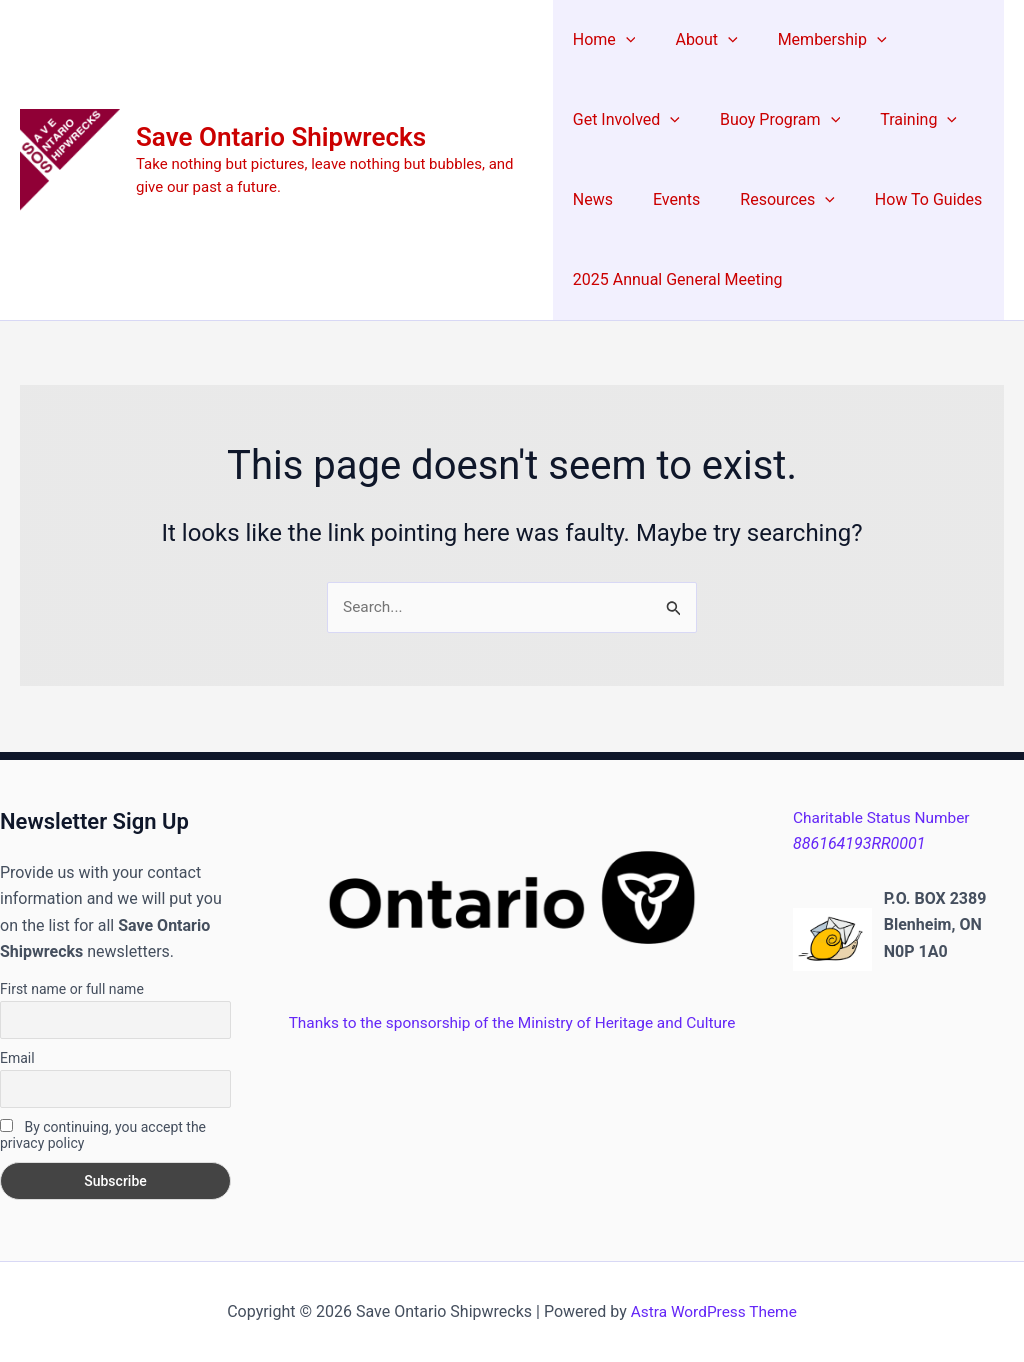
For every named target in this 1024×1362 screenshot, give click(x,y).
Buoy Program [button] (772, 120)
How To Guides (904, 199)
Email (17, 1058)
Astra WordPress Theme (714, 1311)
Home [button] (604, 40)
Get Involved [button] (626, 120)
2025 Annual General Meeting (678, 279)
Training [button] (902, 120)
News (593, 199)
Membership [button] (816, 40)
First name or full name (72, 989)
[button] (626, 40)
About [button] (698, 40)
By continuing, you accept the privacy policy (103, 1135)
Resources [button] (771, 200)
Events (668, 199)
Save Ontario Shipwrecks (281, 137)
